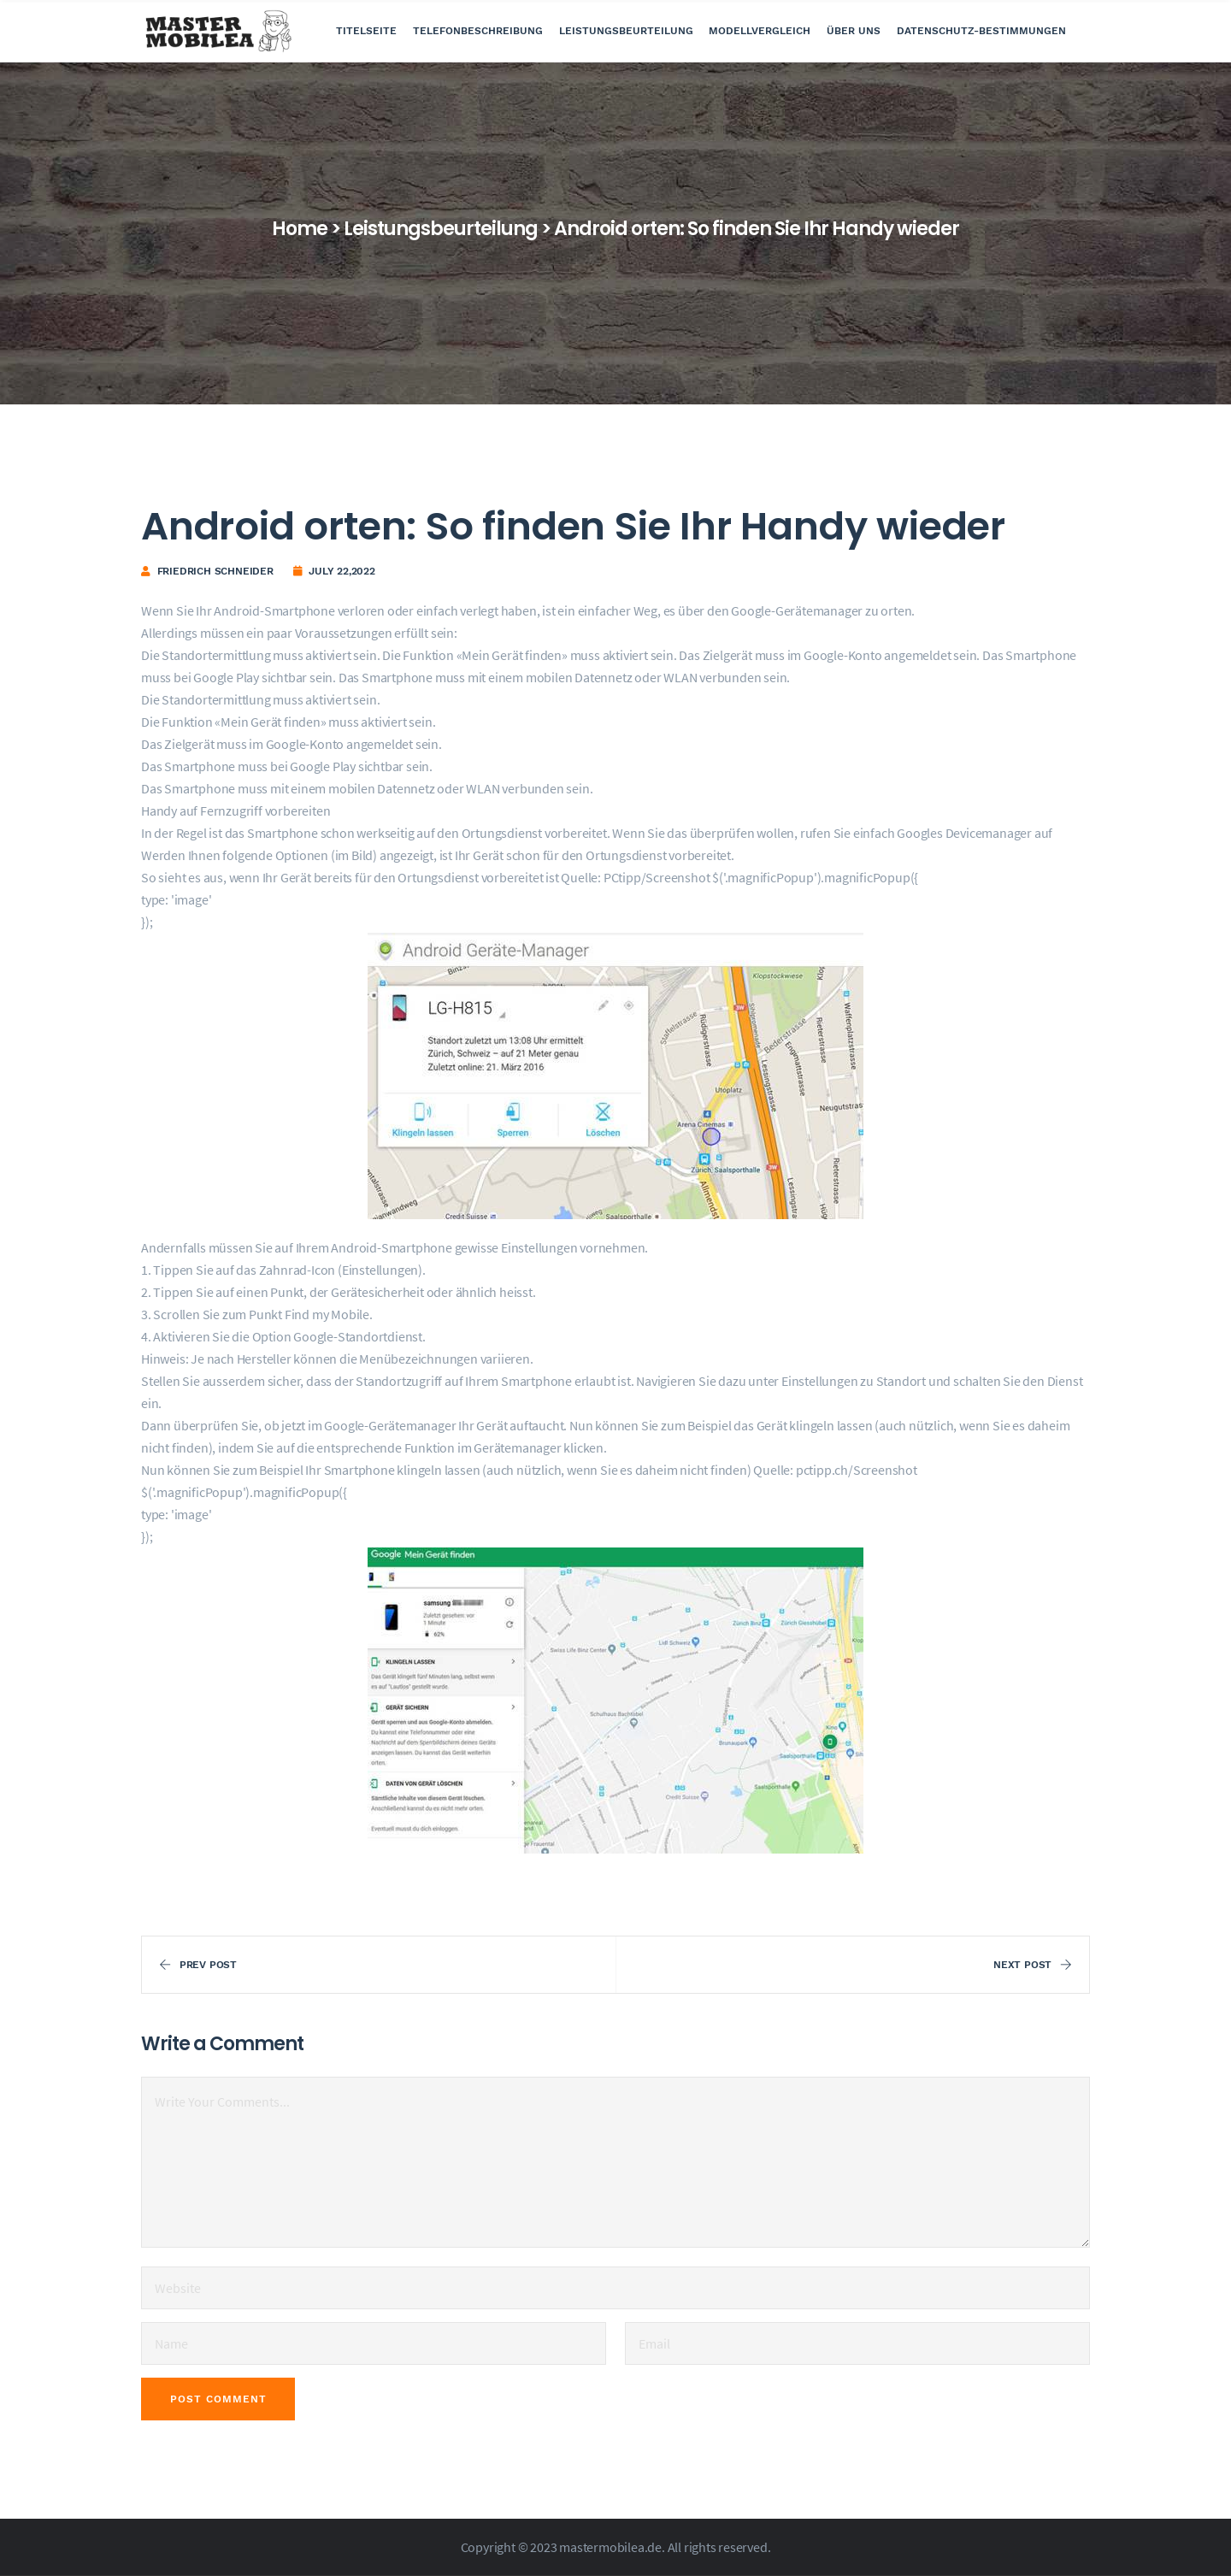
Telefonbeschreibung (478, 31)
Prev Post (198, 1965)
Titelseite (366, 31)
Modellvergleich (759, 31)
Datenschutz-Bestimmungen (981, 31)
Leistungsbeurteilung (626, 31)
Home (299, 228)
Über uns (854, 31)
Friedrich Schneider (215, 571)
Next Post (1032, 1965)
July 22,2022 (342, 571)
